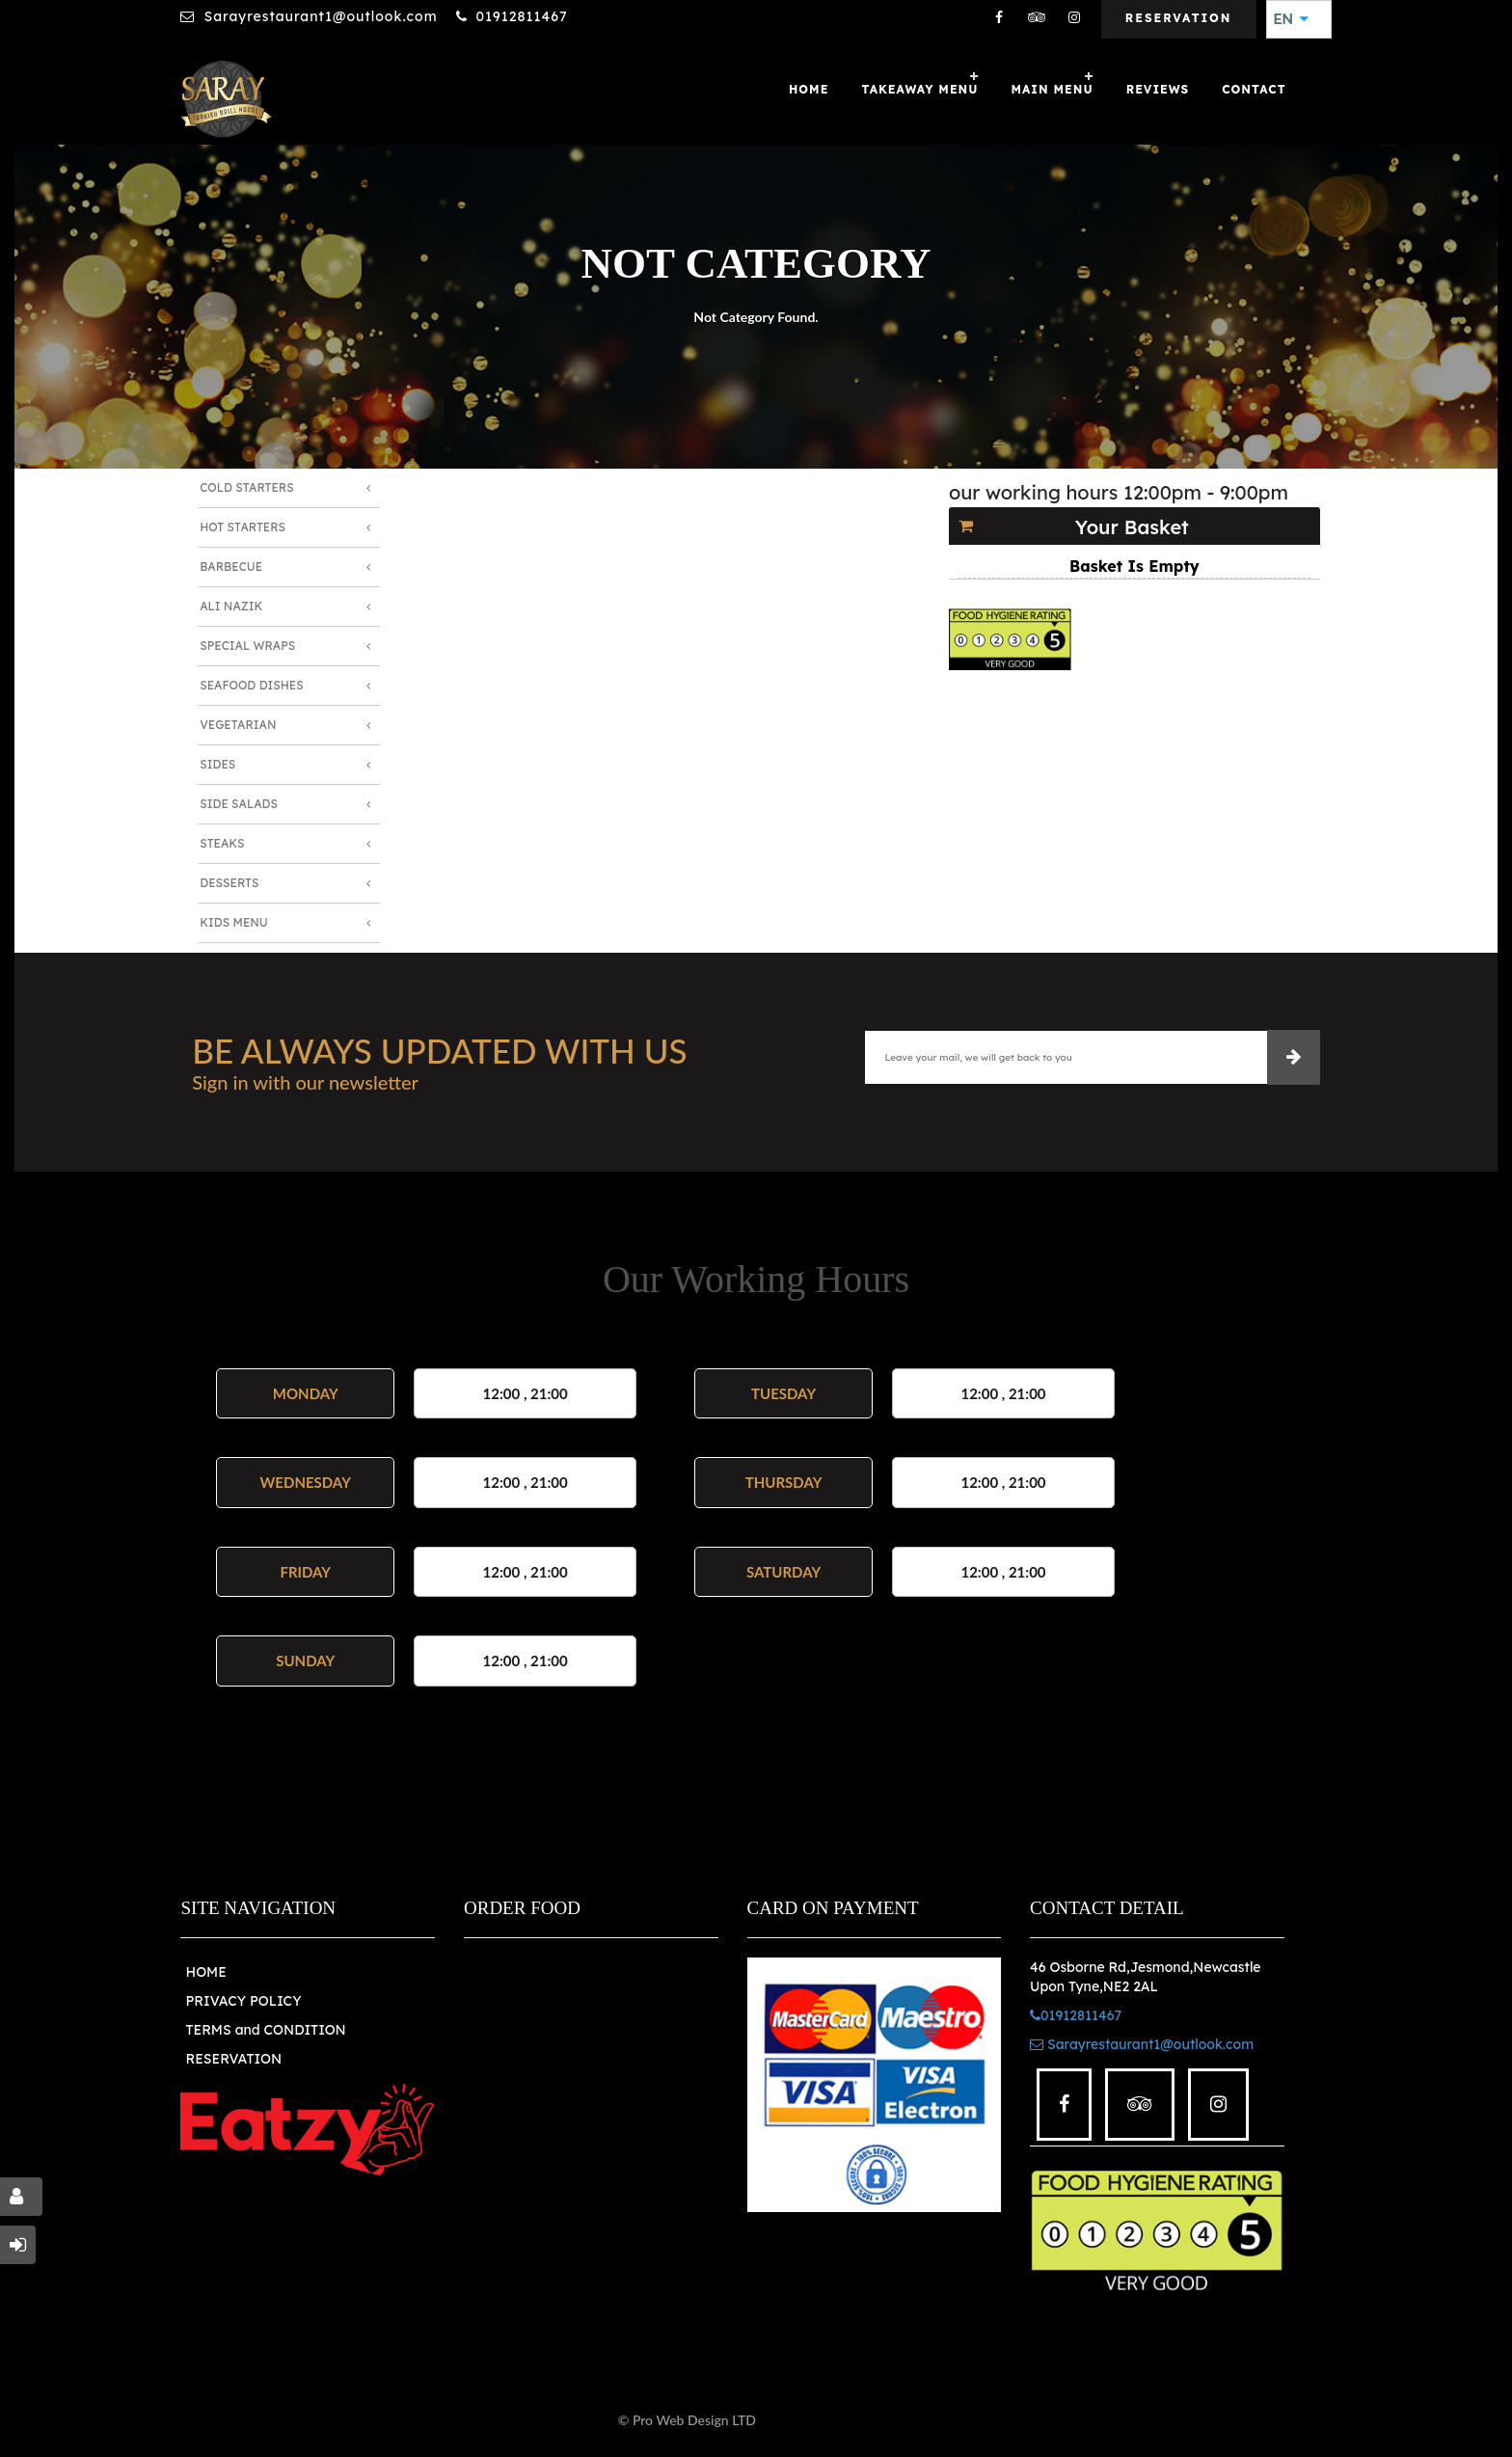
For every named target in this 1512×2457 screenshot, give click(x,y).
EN (1291, 19)
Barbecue (231, 566)
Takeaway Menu (919, 89)
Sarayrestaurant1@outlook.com (320, 16)
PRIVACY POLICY (243, 2001)
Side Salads (239, 803)
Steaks (222, 843)
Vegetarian (238, 724)
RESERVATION (233, 2058)
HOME (205, 1972)
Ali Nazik (231, 606)
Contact (1253, 89)
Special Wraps (247, 645)
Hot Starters (242, 527)
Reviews (1158, 89)
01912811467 (522, 16)
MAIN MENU (1053, 89)
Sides (217, 764)
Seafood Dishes (252, 685)
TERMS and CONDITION (265, 2029)
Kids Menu (233, 922)
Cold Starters (246, 487)
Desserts (229, 883)
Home (808, 89)
